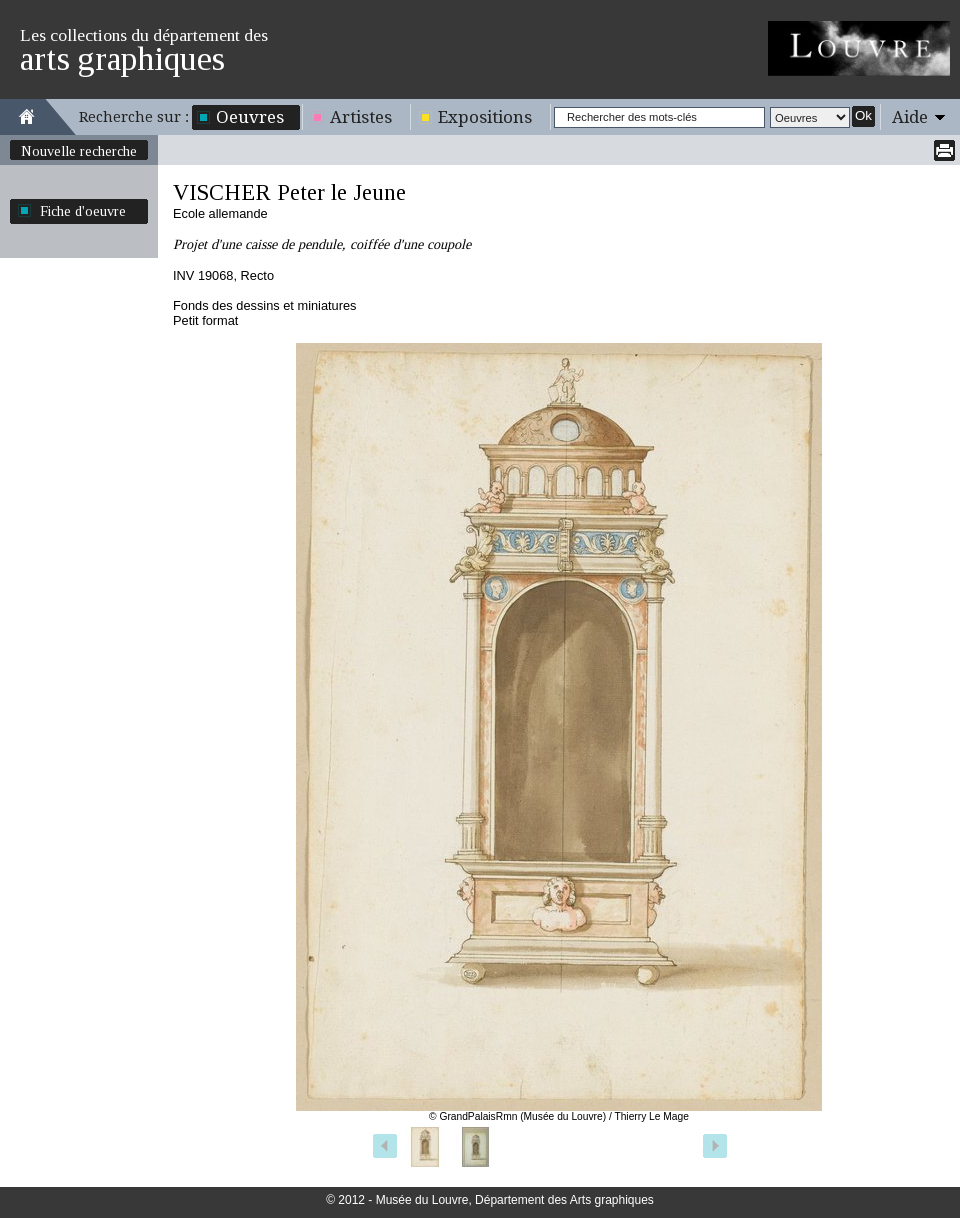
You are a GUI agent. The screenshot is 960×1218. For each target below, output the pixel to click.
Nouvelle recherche (79, 151)
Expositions (485, 117)
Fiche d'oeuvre (83, 211)
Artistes (361, 117)
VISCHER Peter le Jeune (289, 192)
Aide (910, 117)
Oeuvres (250, 117)
